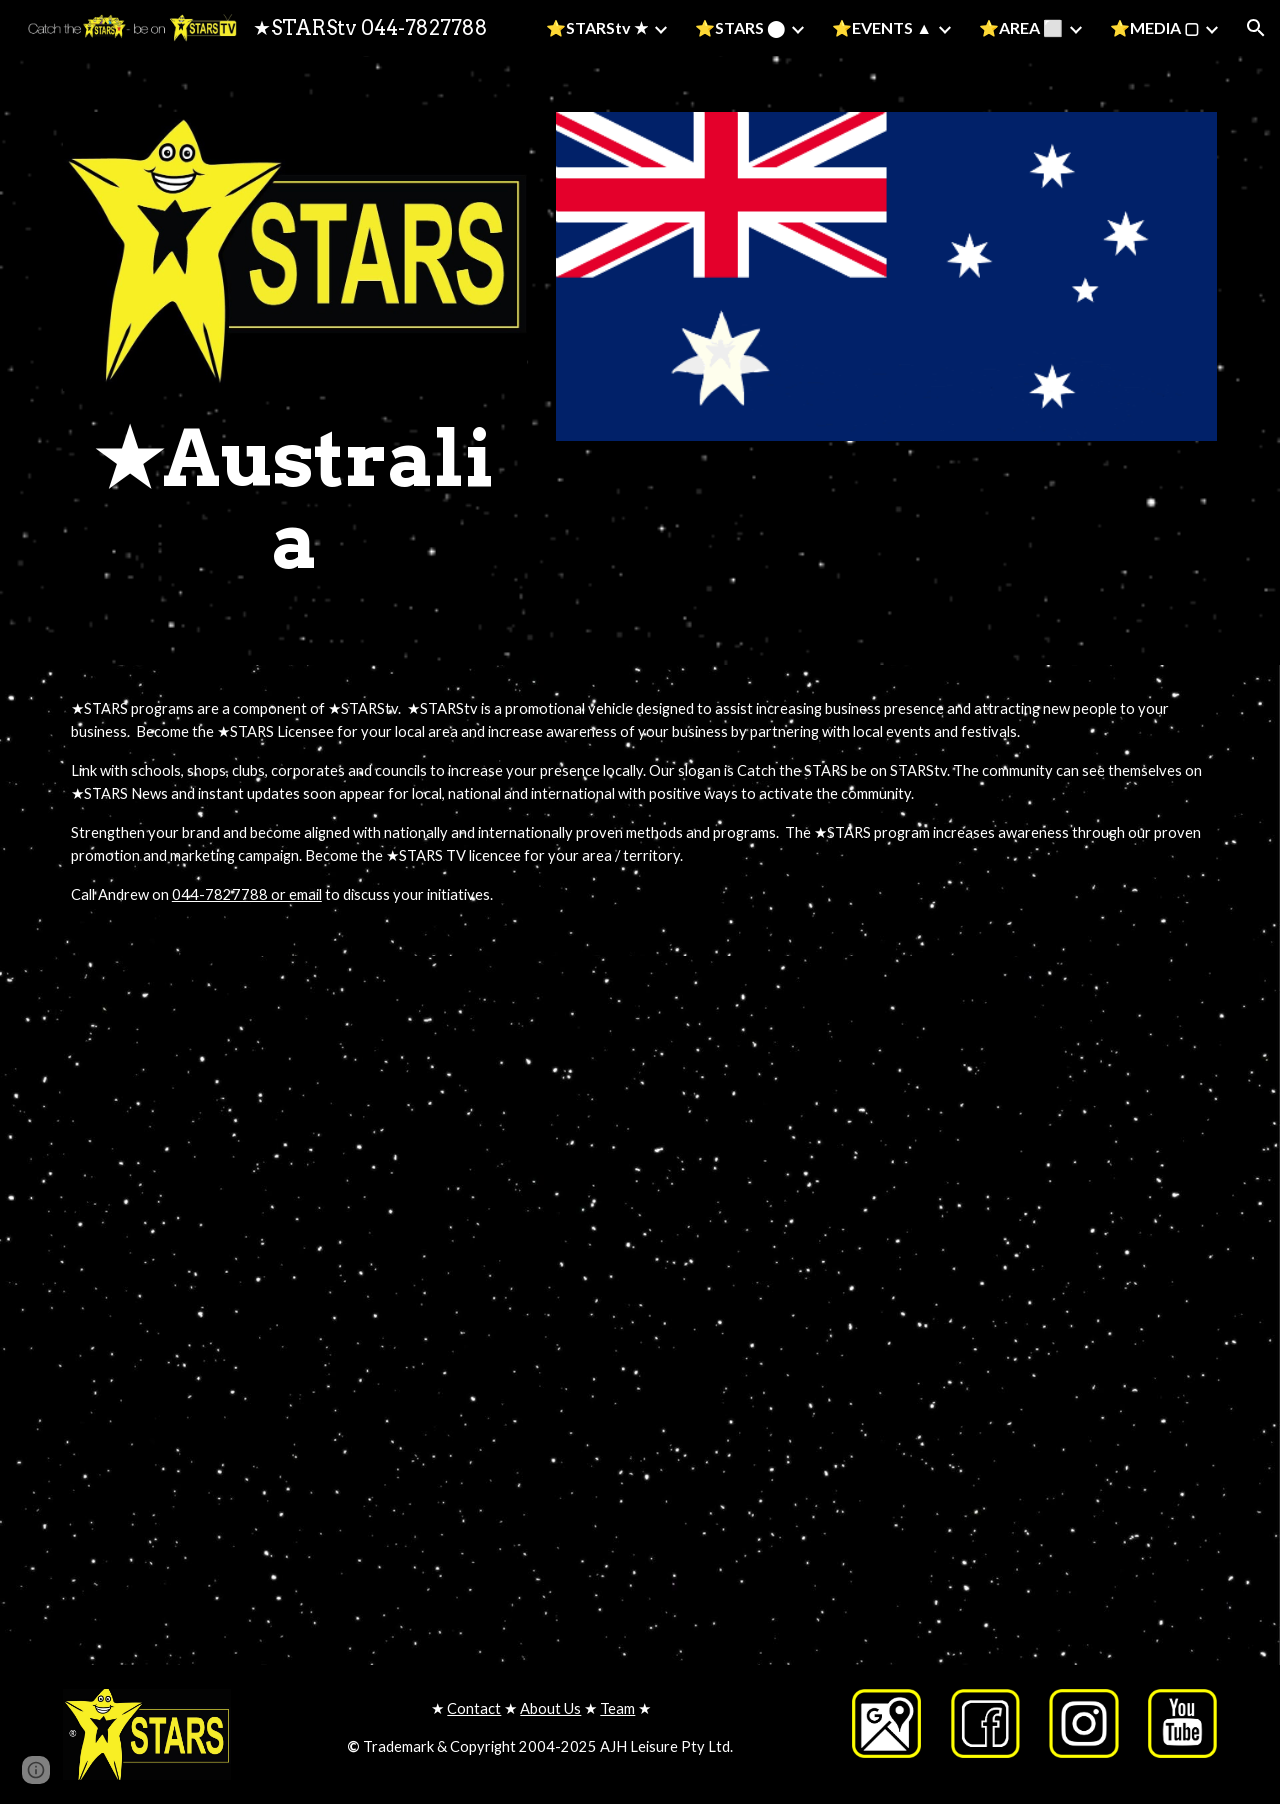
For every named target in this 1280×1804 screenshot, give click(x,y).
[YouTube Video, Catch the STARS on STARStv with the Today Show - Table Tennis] (936, 1138)
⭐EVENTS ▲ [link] (882, 27)
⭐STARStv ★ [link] (597, 27)
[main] (295, 500)
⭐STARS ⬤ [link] (740, 27)
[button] (1256, 28)
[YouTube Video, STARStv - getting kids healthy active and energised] (344, 1138)
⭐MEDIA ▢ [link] (1154, 27)
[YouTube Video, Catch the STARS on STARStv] (344, 1482)
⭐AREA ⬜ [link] (1021, 27)
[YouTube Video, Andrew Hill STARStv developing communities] (936, 1482)
